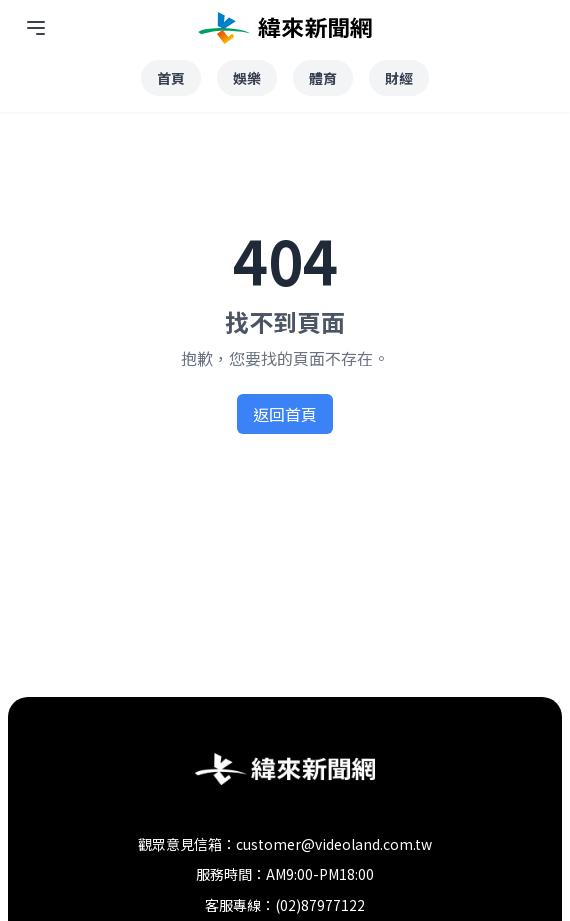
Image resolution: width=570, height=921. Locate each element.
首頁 (171, 78)
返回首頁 (285, 414)
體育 (323, 78)
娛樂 (247, 78)
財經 (399, 78)
